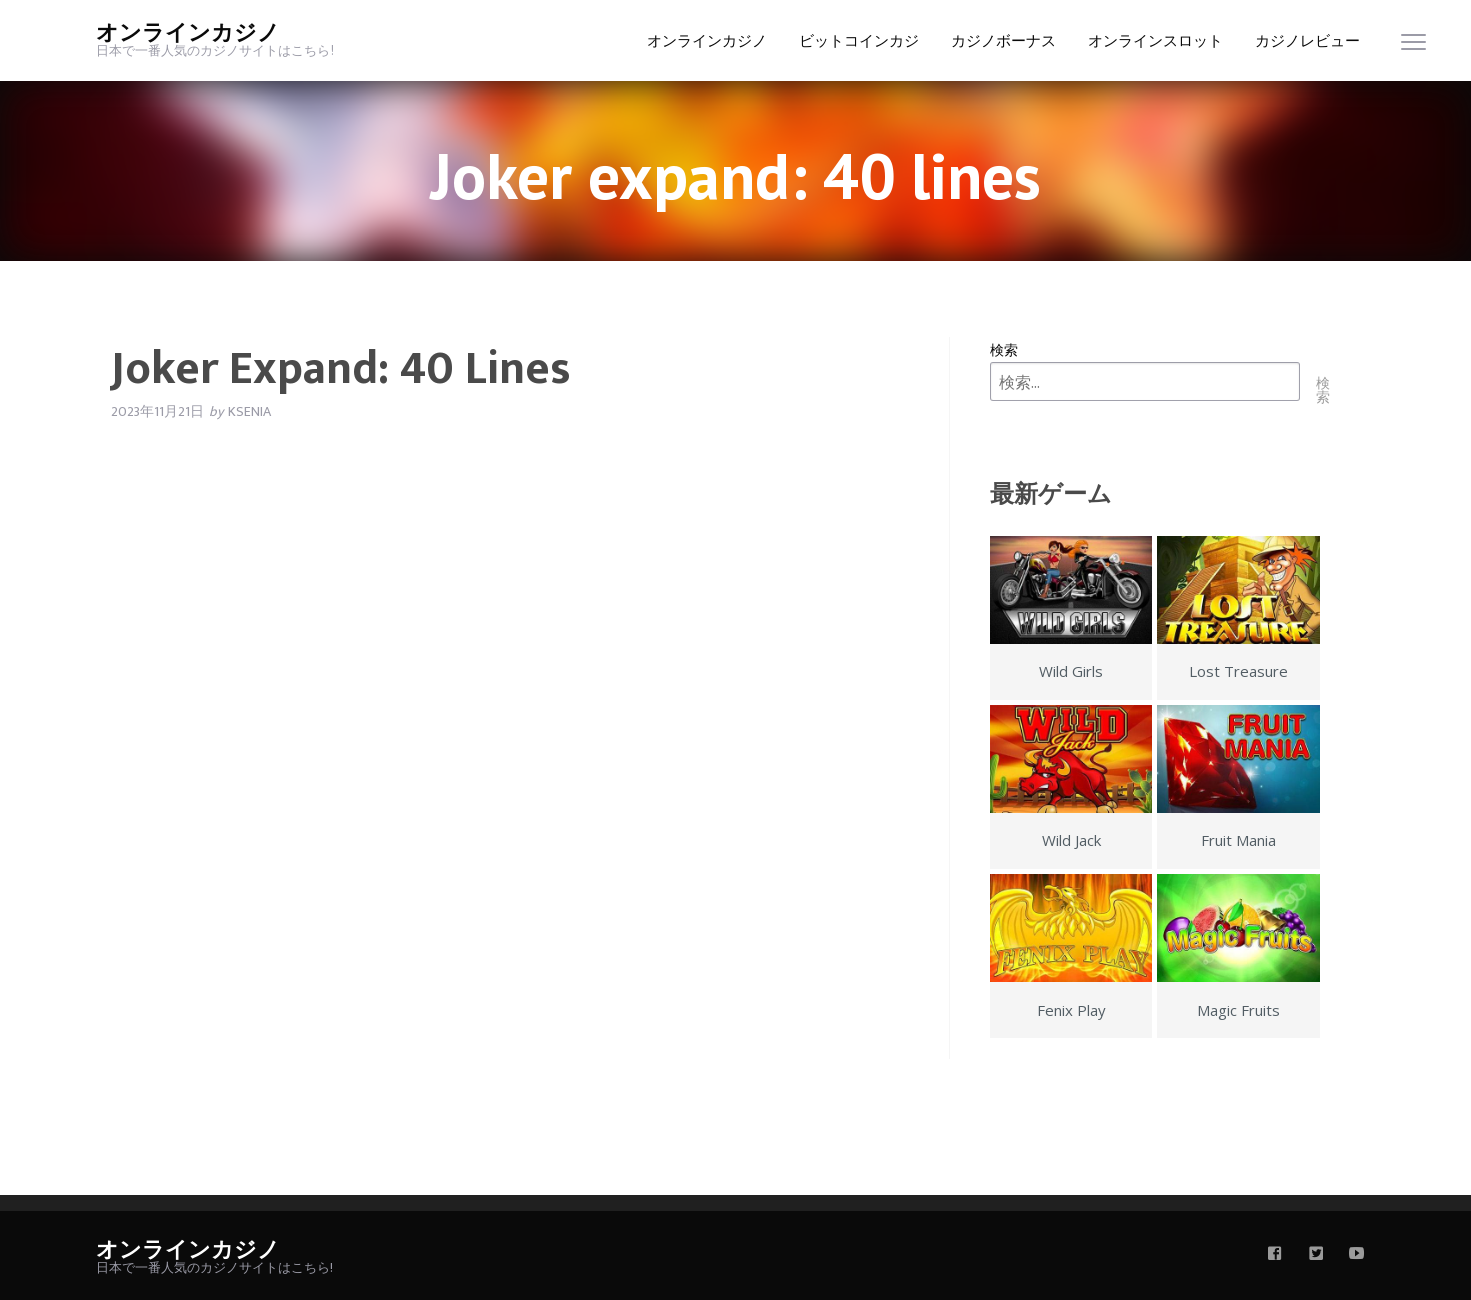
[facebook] (1275, 1255)
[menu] (1413, 46)
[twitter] (1316, 1255)
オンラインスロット (1155, 41)
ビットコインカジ (859, 41)
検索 (1004, 349)
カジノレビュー (1307, 41)
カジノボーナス (1003, 41)
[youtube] (1357, 1255)
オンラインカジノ (188, 33)
